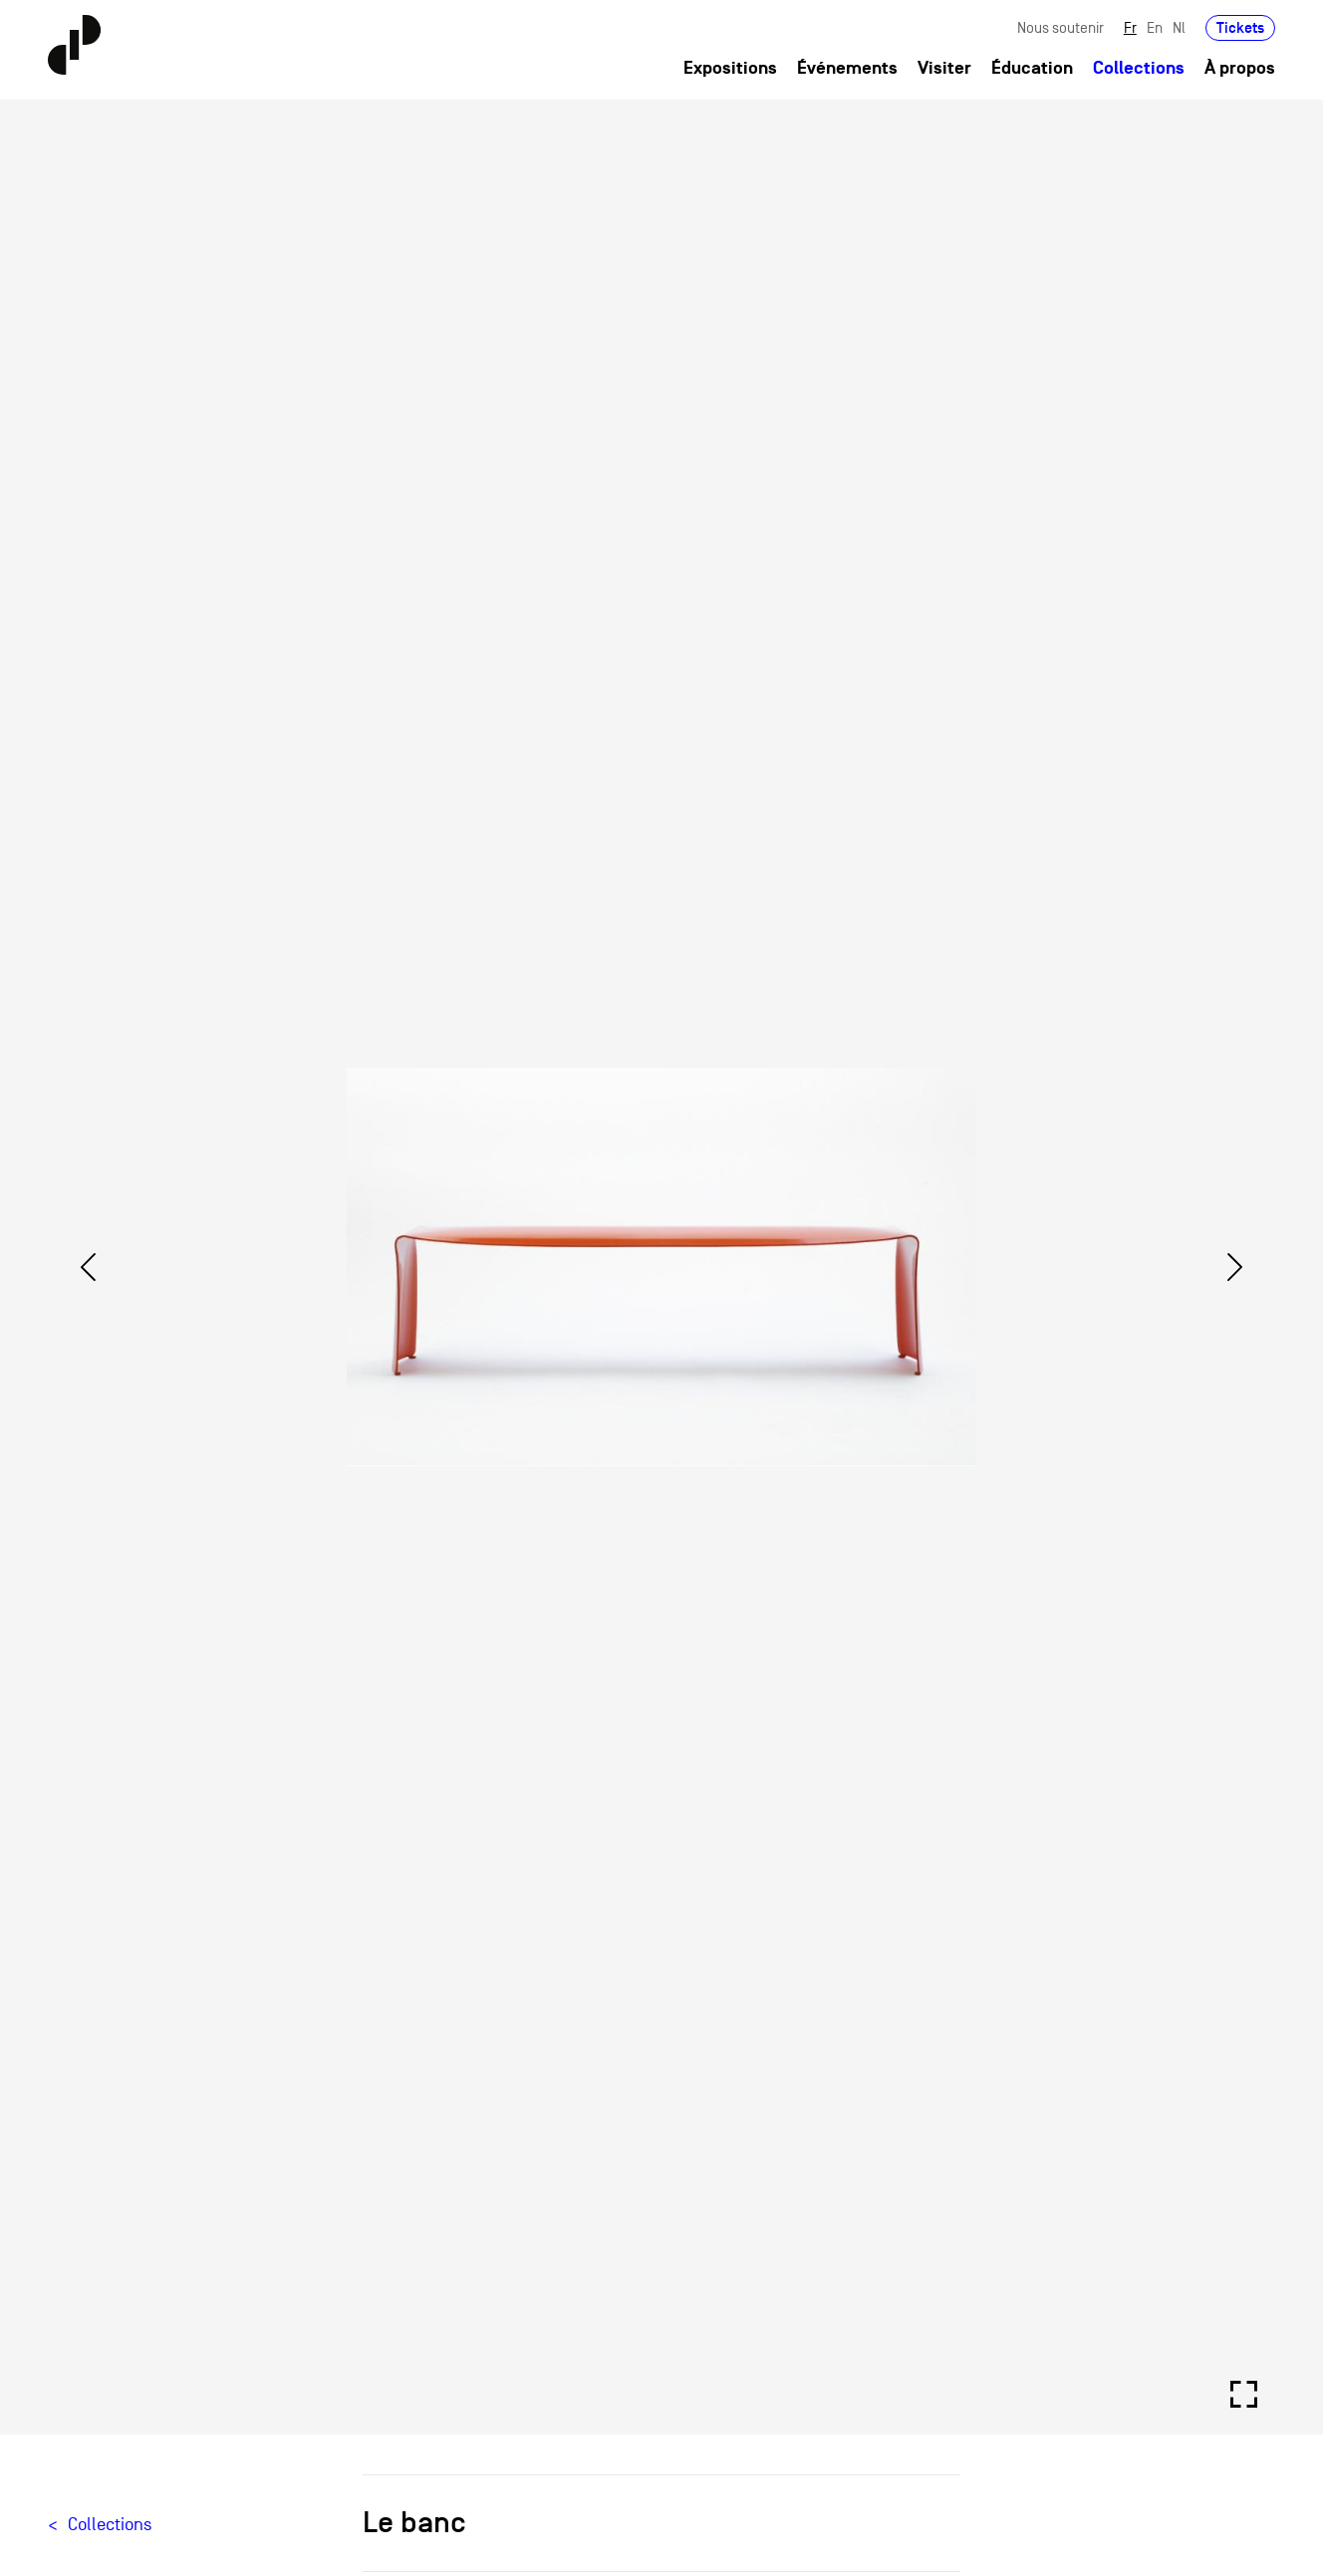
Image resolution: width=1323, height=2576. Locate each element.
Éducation (1032, 68)
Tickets (1240, 27)
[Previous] (88, 1267)
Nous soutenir (1060, 27)
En (1155, 27)
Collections (1139, 68)
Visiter (944, 68)
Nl (1179, 27)
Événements (847, 68)
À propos (1239, 68)
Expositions (730, 68)
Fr (1130, 27)
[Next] (1235, 1267)
